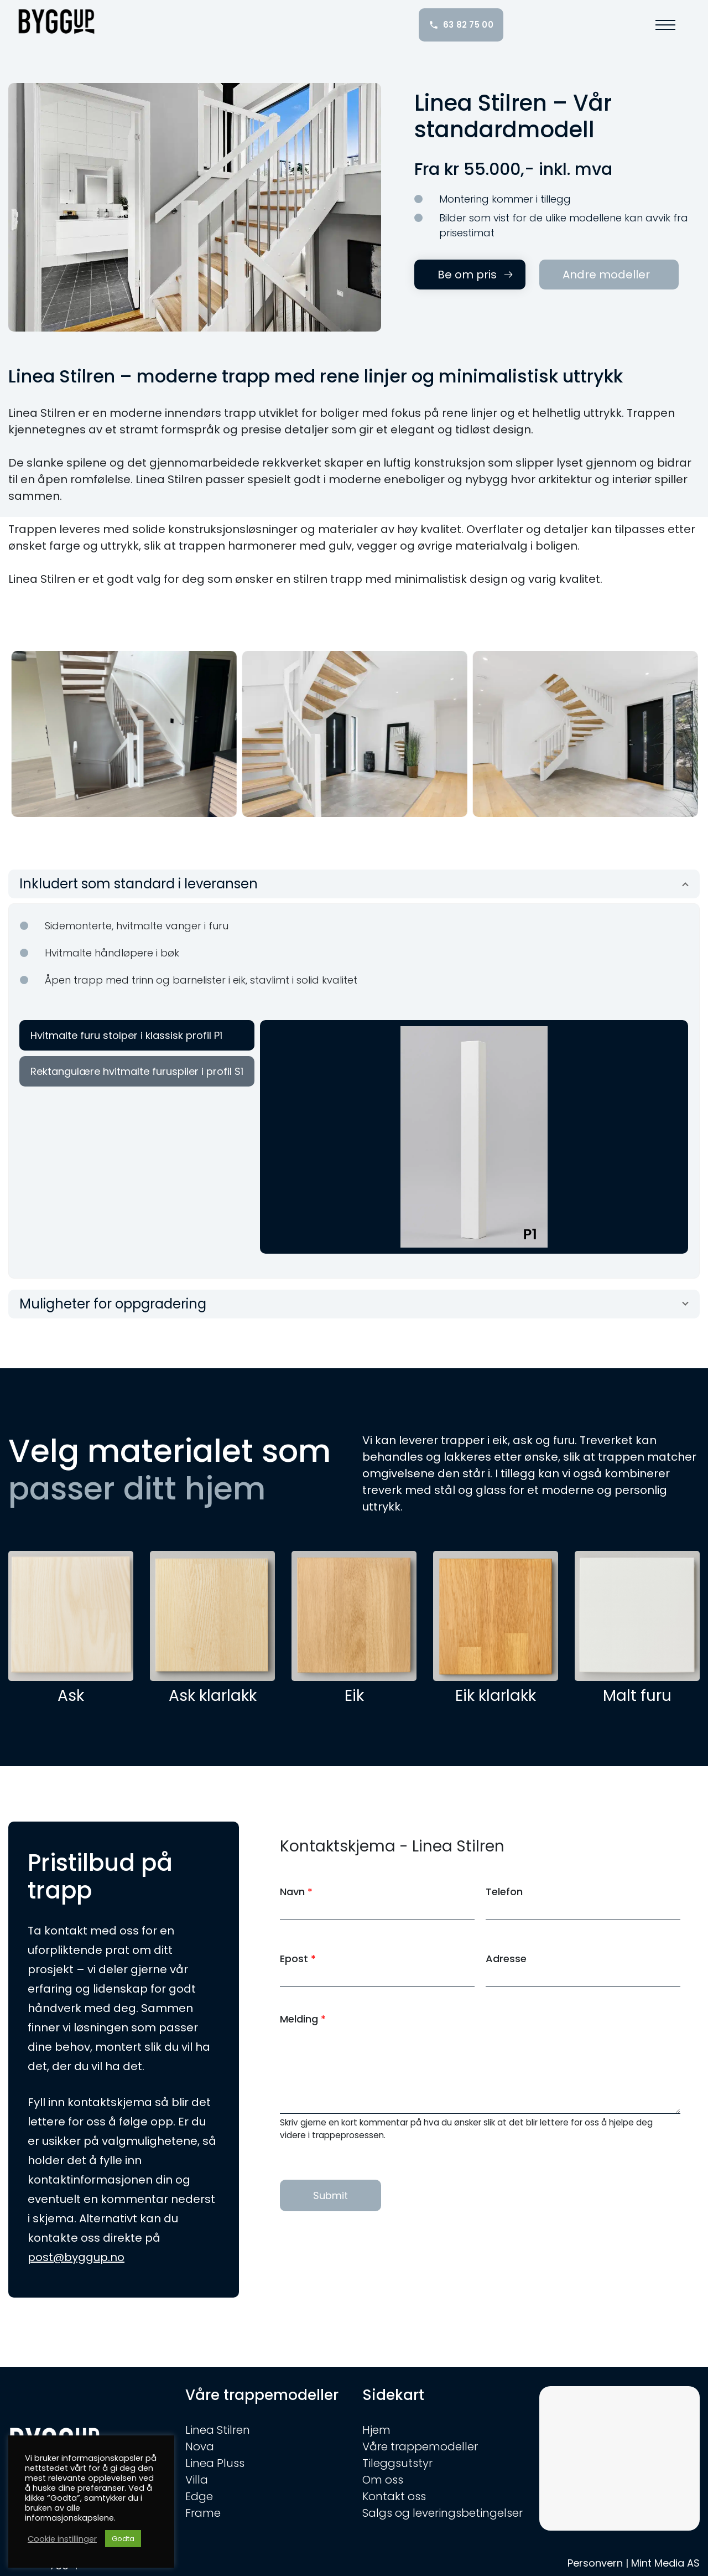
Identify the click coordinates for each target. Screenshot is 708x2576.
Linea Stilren (217, 2430)
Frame (203, 2513)
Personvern (595, 2563)
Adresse (506, 1958)
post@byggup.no (76, 2257)
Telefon (504, 1892)
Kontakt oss (394, 2496)
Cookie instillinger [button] (62, 2539)
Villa (196, 2479)
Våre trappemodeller (420, 2446)
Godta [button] (123, 2538)
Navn (296, 1892)
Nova (199, 2446)
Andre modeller (606, 274)
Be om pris (467, 274)
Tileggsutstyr (397, 2463)
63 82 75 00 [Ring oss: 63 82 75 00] (461, 24)
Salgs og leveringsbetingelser (442, 2513)
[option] (123, 734)
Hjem (376, 2430)
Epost (298, 1958)
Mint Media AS (665, 2563)
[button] (663, 25)
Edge (199, 2496)
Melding (303, 2019)
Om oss (382, 2479)
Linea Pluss (214, 2463)
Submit (330, 2195)
